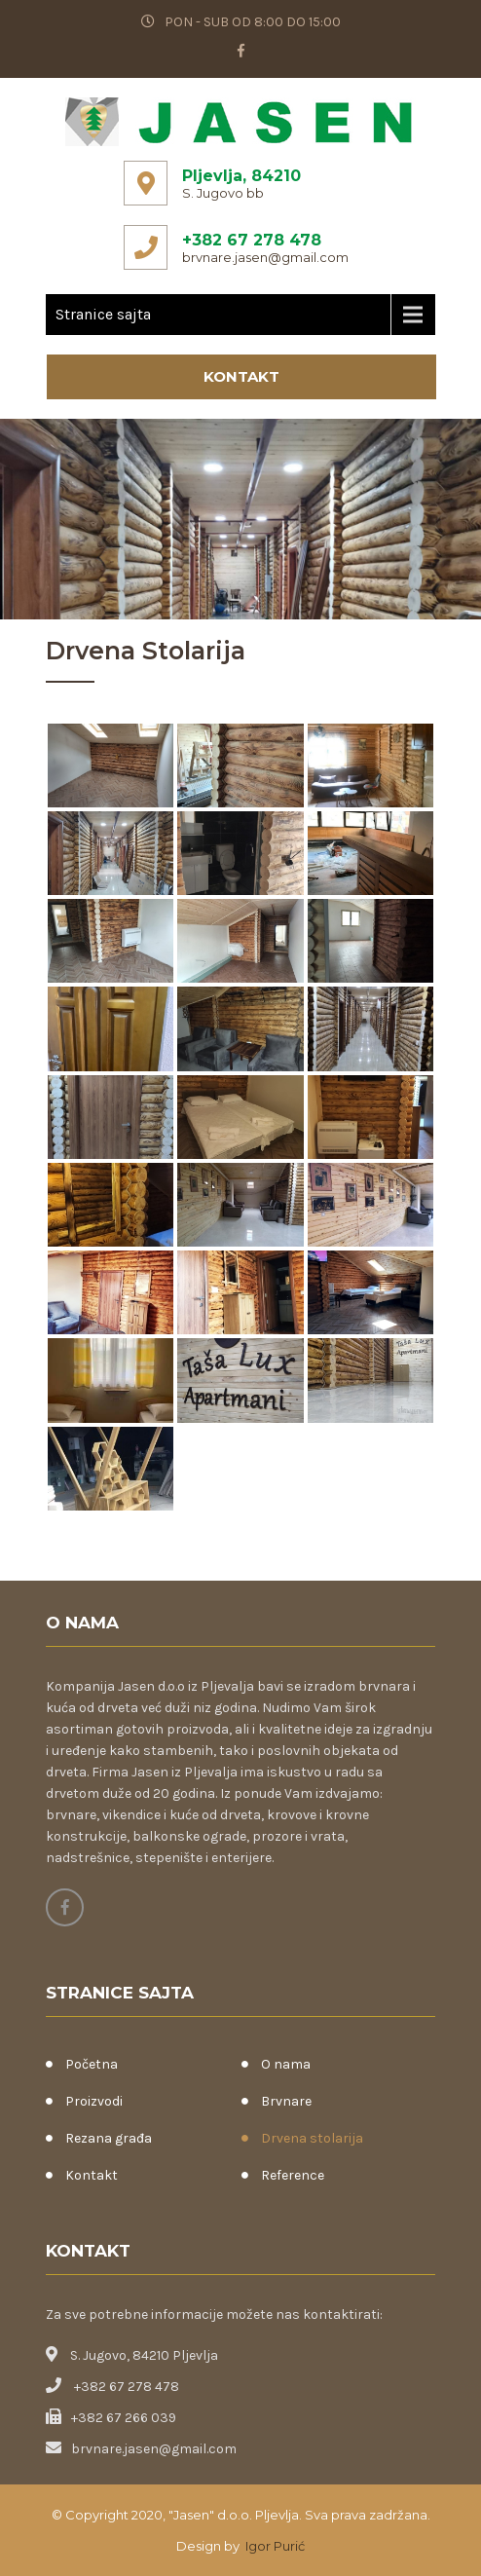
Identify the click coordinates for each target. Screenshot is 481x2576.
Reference (292, 2175)
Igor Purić (273, 2546)
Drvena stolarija (312, 2138)
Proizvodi (94, 2101)
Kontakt (241, 376)
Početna (91, 2064)
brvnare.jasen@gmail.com (265, 257)
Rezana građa (108, 2138)
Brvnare (286, 2101)
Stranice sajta (103, 314)
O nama (286, 2064)
